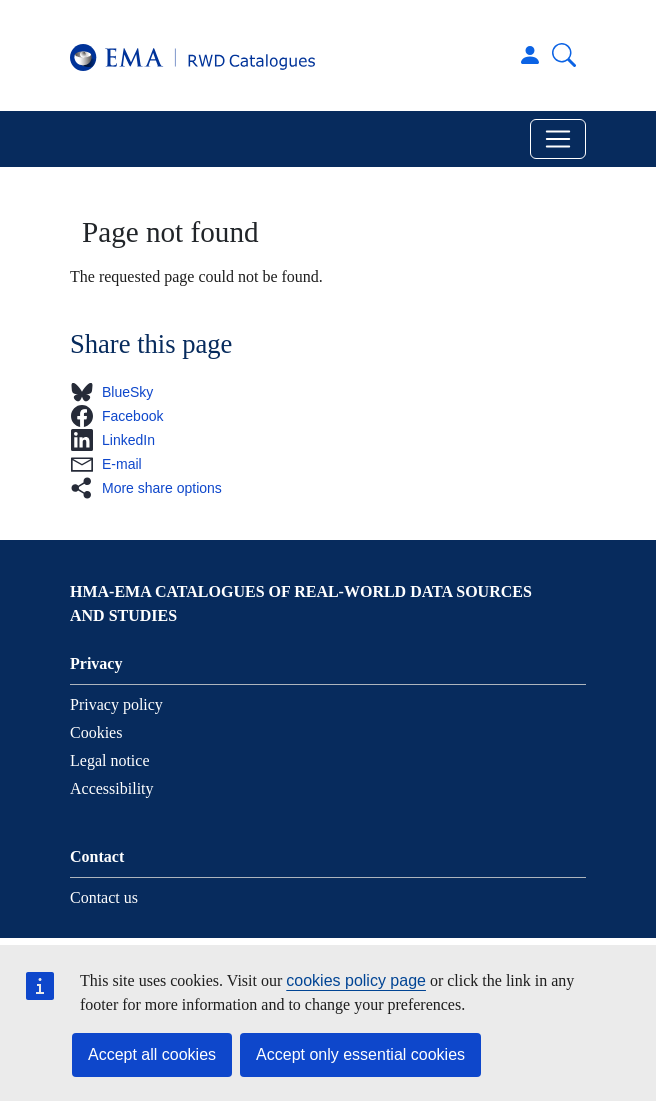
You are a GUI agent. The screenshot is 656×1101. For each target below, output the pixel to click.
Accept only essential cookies (360, 1054)
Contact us (104, 897)
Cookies (96, 732)
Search (564, 55)
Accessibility (112, 788)
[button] (117, 392)
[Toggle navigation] (558, 139)
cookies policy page (356, 980)
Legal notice (110, 760)
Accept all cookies (152, 1054)
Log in (530, 55)
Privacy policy (116, 704)
